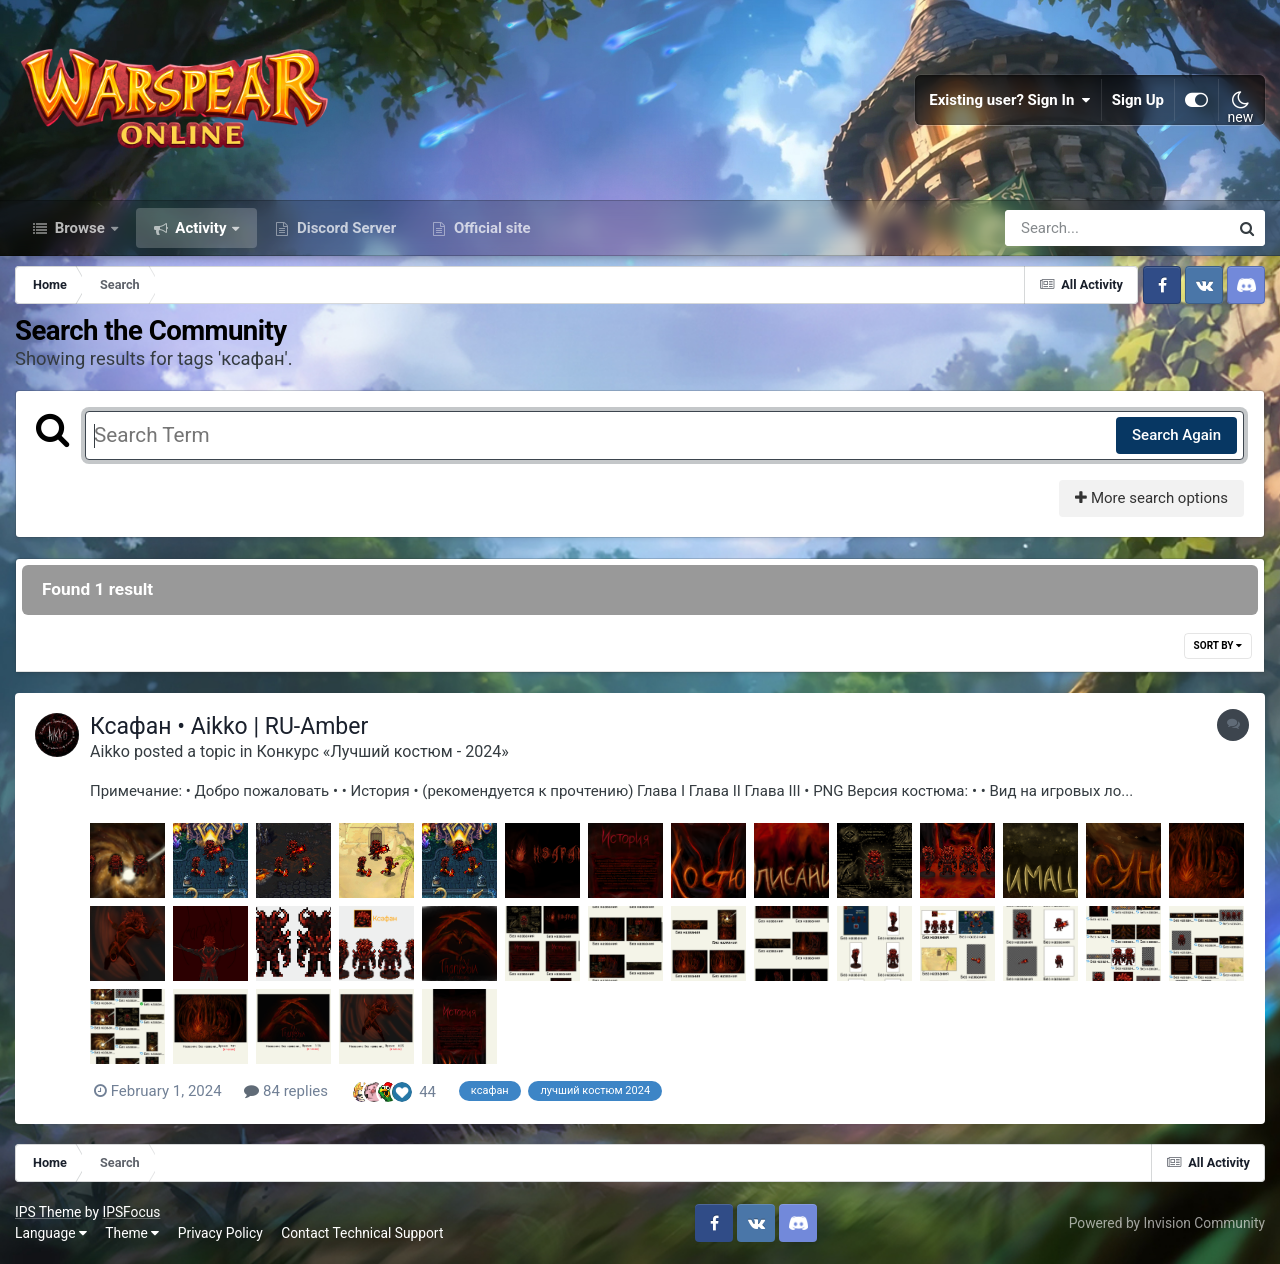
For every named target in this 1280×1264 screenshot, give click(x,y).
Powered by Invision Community (1167, 1223)
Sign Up (1138, 100)
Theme (132, 1233)
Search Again (1176, 435)
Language (51, 1233)
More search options (1151, 498)
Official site (490, 228)
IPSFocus (131, 1212)
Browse (80, 228)
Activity (201, 228)
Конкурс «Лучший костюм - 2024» (382, 751)
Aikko (110, 751)
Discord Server (344, 228)
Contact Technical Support (362, 1233)
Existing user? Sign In (1010, 100)
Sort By (1218, 645)
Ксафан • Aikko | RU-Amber (229, 726)
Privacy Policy (220, 1233)
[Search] (1060, 228)
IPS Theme (48, 1212)
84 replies (286, 1091)
